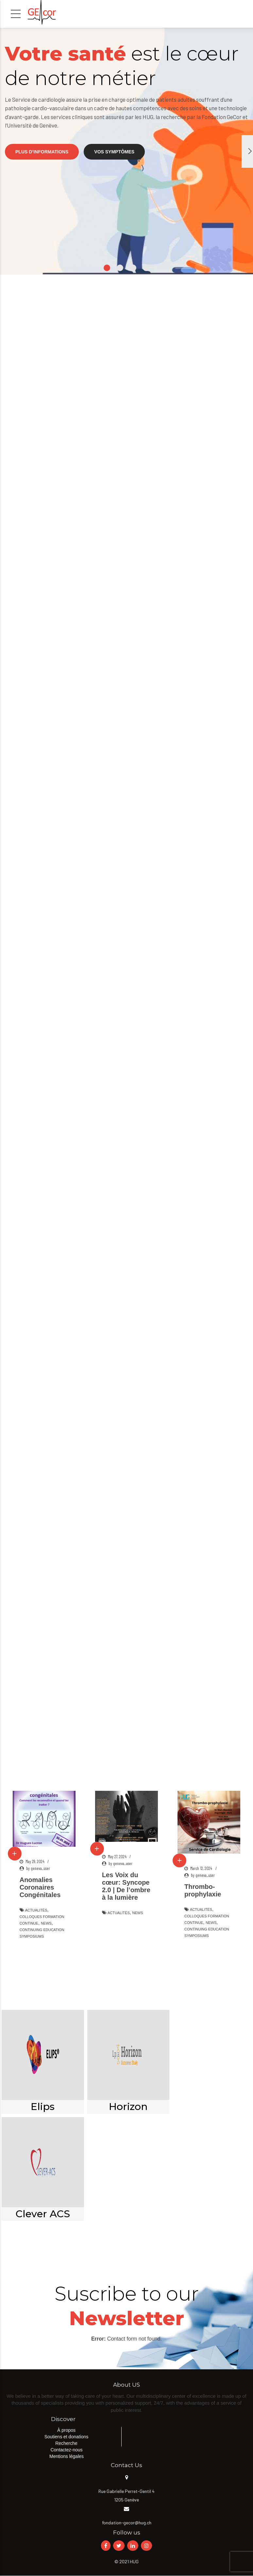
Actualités (36, 1910)
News (46, 1923)
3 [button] (133, 268)
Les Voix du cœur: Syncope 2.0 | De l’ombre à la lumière (126, 1886)
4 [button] (146, 268)
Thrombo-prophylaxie (202, 1890)
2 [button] (120, 268)
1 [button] (107, 268)
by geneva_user (38, 1868)
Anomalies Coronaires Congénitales (40, 1887)
